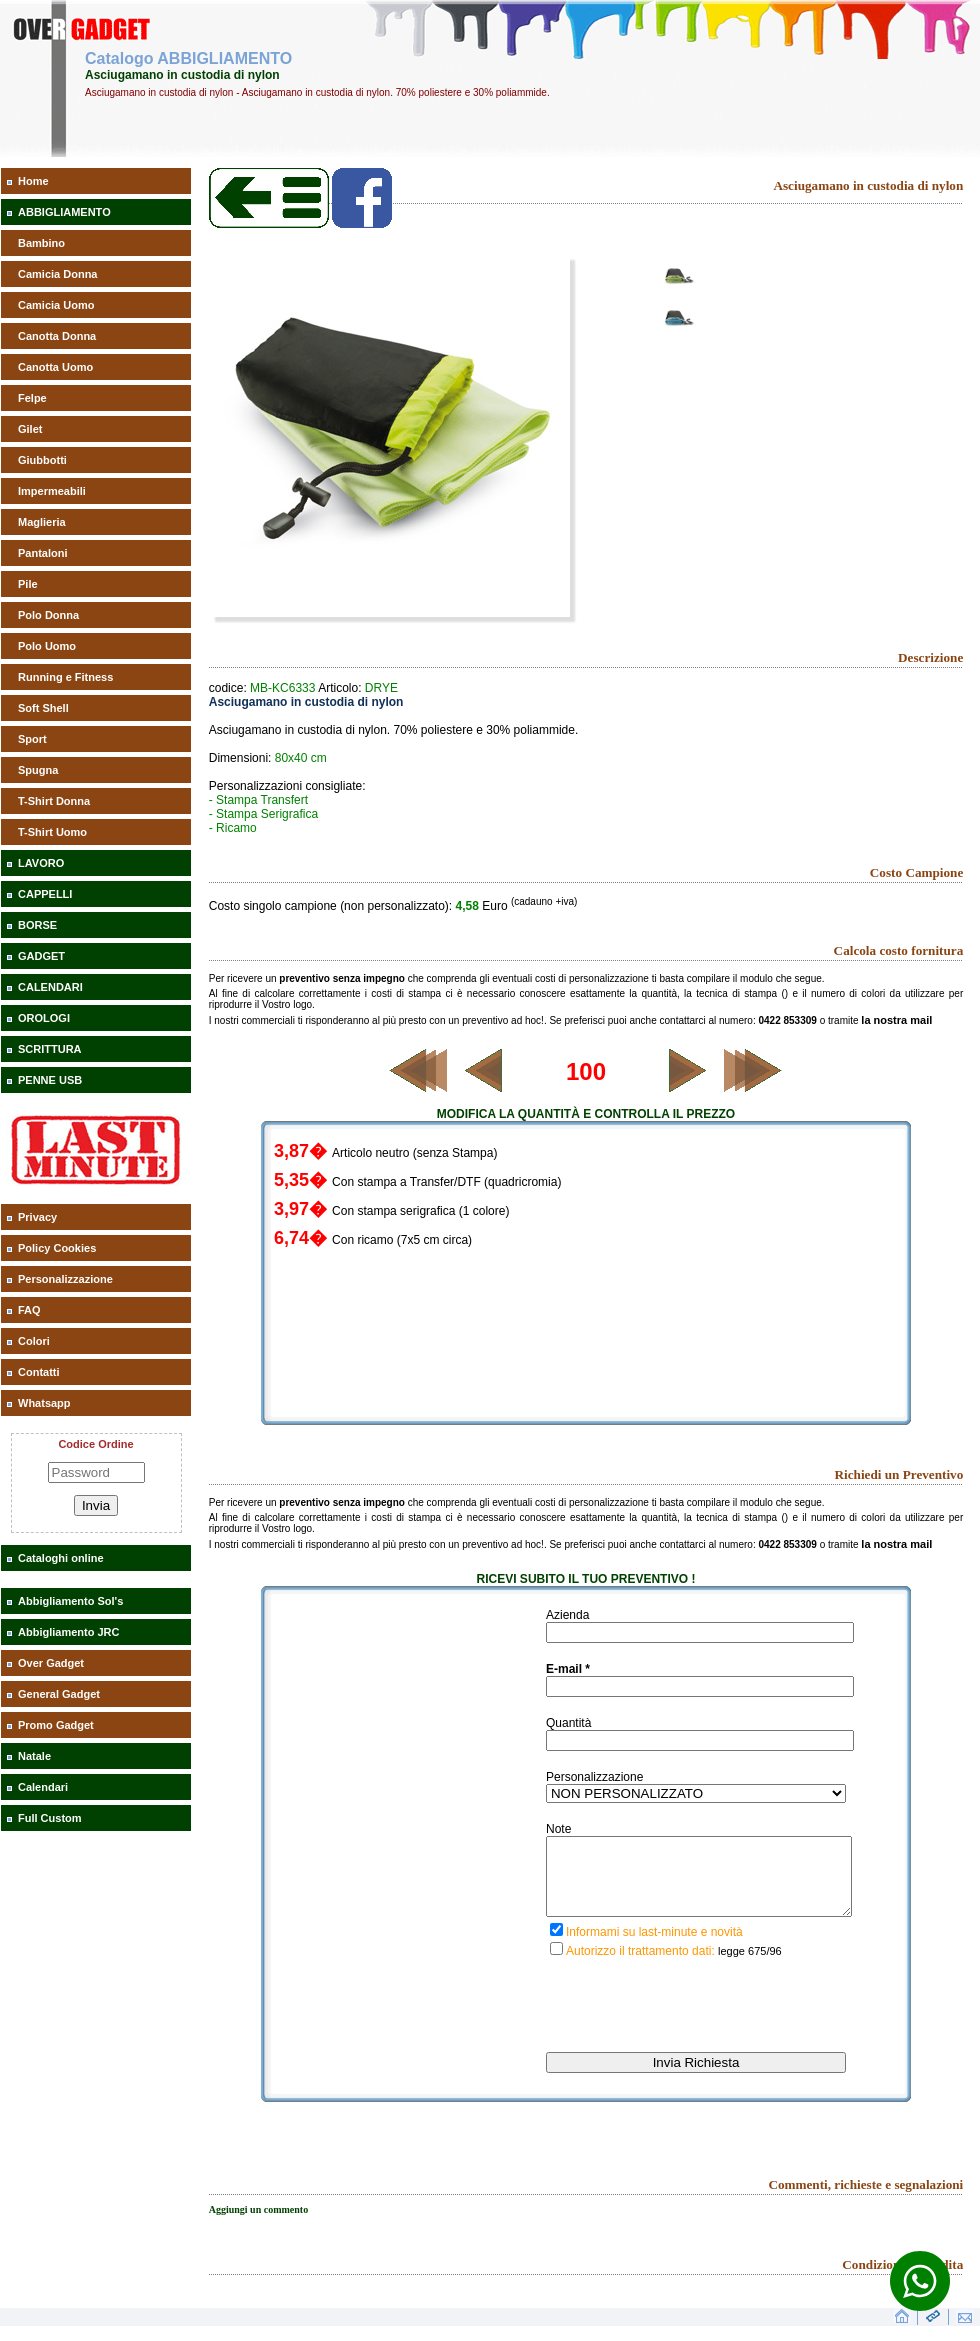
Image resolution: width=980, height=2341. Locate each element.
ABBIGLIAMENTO (64, 212)
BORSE (37, 925)
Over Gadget (51, 1663)
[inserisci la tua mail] (700, 1686)
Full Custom (50, 1818)
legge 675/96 (750, 1966)
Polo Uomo (47, 646)
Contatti (39, 1372)
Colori (34, 1341)
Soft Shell (43, 708)
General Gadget (59, 1694)
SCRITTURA (50, 1049)
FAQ (29, 1310)
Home (33, 181)
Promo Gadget (56, 1725)
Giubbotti (42, 460)
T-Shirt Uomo (52, 832)
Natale (34, 1756)
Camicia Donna (57, 274)
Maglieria (42, 522)
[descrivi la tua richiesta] (699, 1884)
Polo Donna (48, 615)
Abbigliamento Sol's (70, 1601)
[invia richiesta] (696, 2077)
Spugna (38, 770)
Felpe (32, 398)
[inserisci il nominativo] (700, 1632)
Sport (32, 739)
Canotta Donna (57, 336)
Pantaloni (43, 553)
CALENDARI (50, 987)
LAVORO (41, 863)
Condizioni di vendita (902, 2279)
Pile (28, 584)
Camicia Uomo (56, 305)
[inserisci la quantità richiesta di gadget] (700, 1740)
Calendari (43, 1787)
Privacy (37, 1217)
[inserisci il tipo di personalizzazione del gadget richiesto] (696, 1793)
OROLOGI (44, 1018)
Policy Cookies (57, 1248)
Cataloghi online (61, 1558)
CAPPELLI (45, 894)
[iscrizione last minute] (556, 1944)
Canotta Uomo (55, 367)
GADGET (41, 956)
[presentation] (698, 2026)
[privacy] (556, 1963)
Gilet (30, 429)
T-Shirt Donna (54, 801)
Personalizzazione (65, 1279)
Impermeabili (52, 491)
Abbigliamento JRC (68, 1632)
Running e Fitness (65, 677)
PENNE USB (50, 1080)
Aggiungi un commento (258, 2224)
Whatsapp (44, 1403)
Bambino (41, 243)
